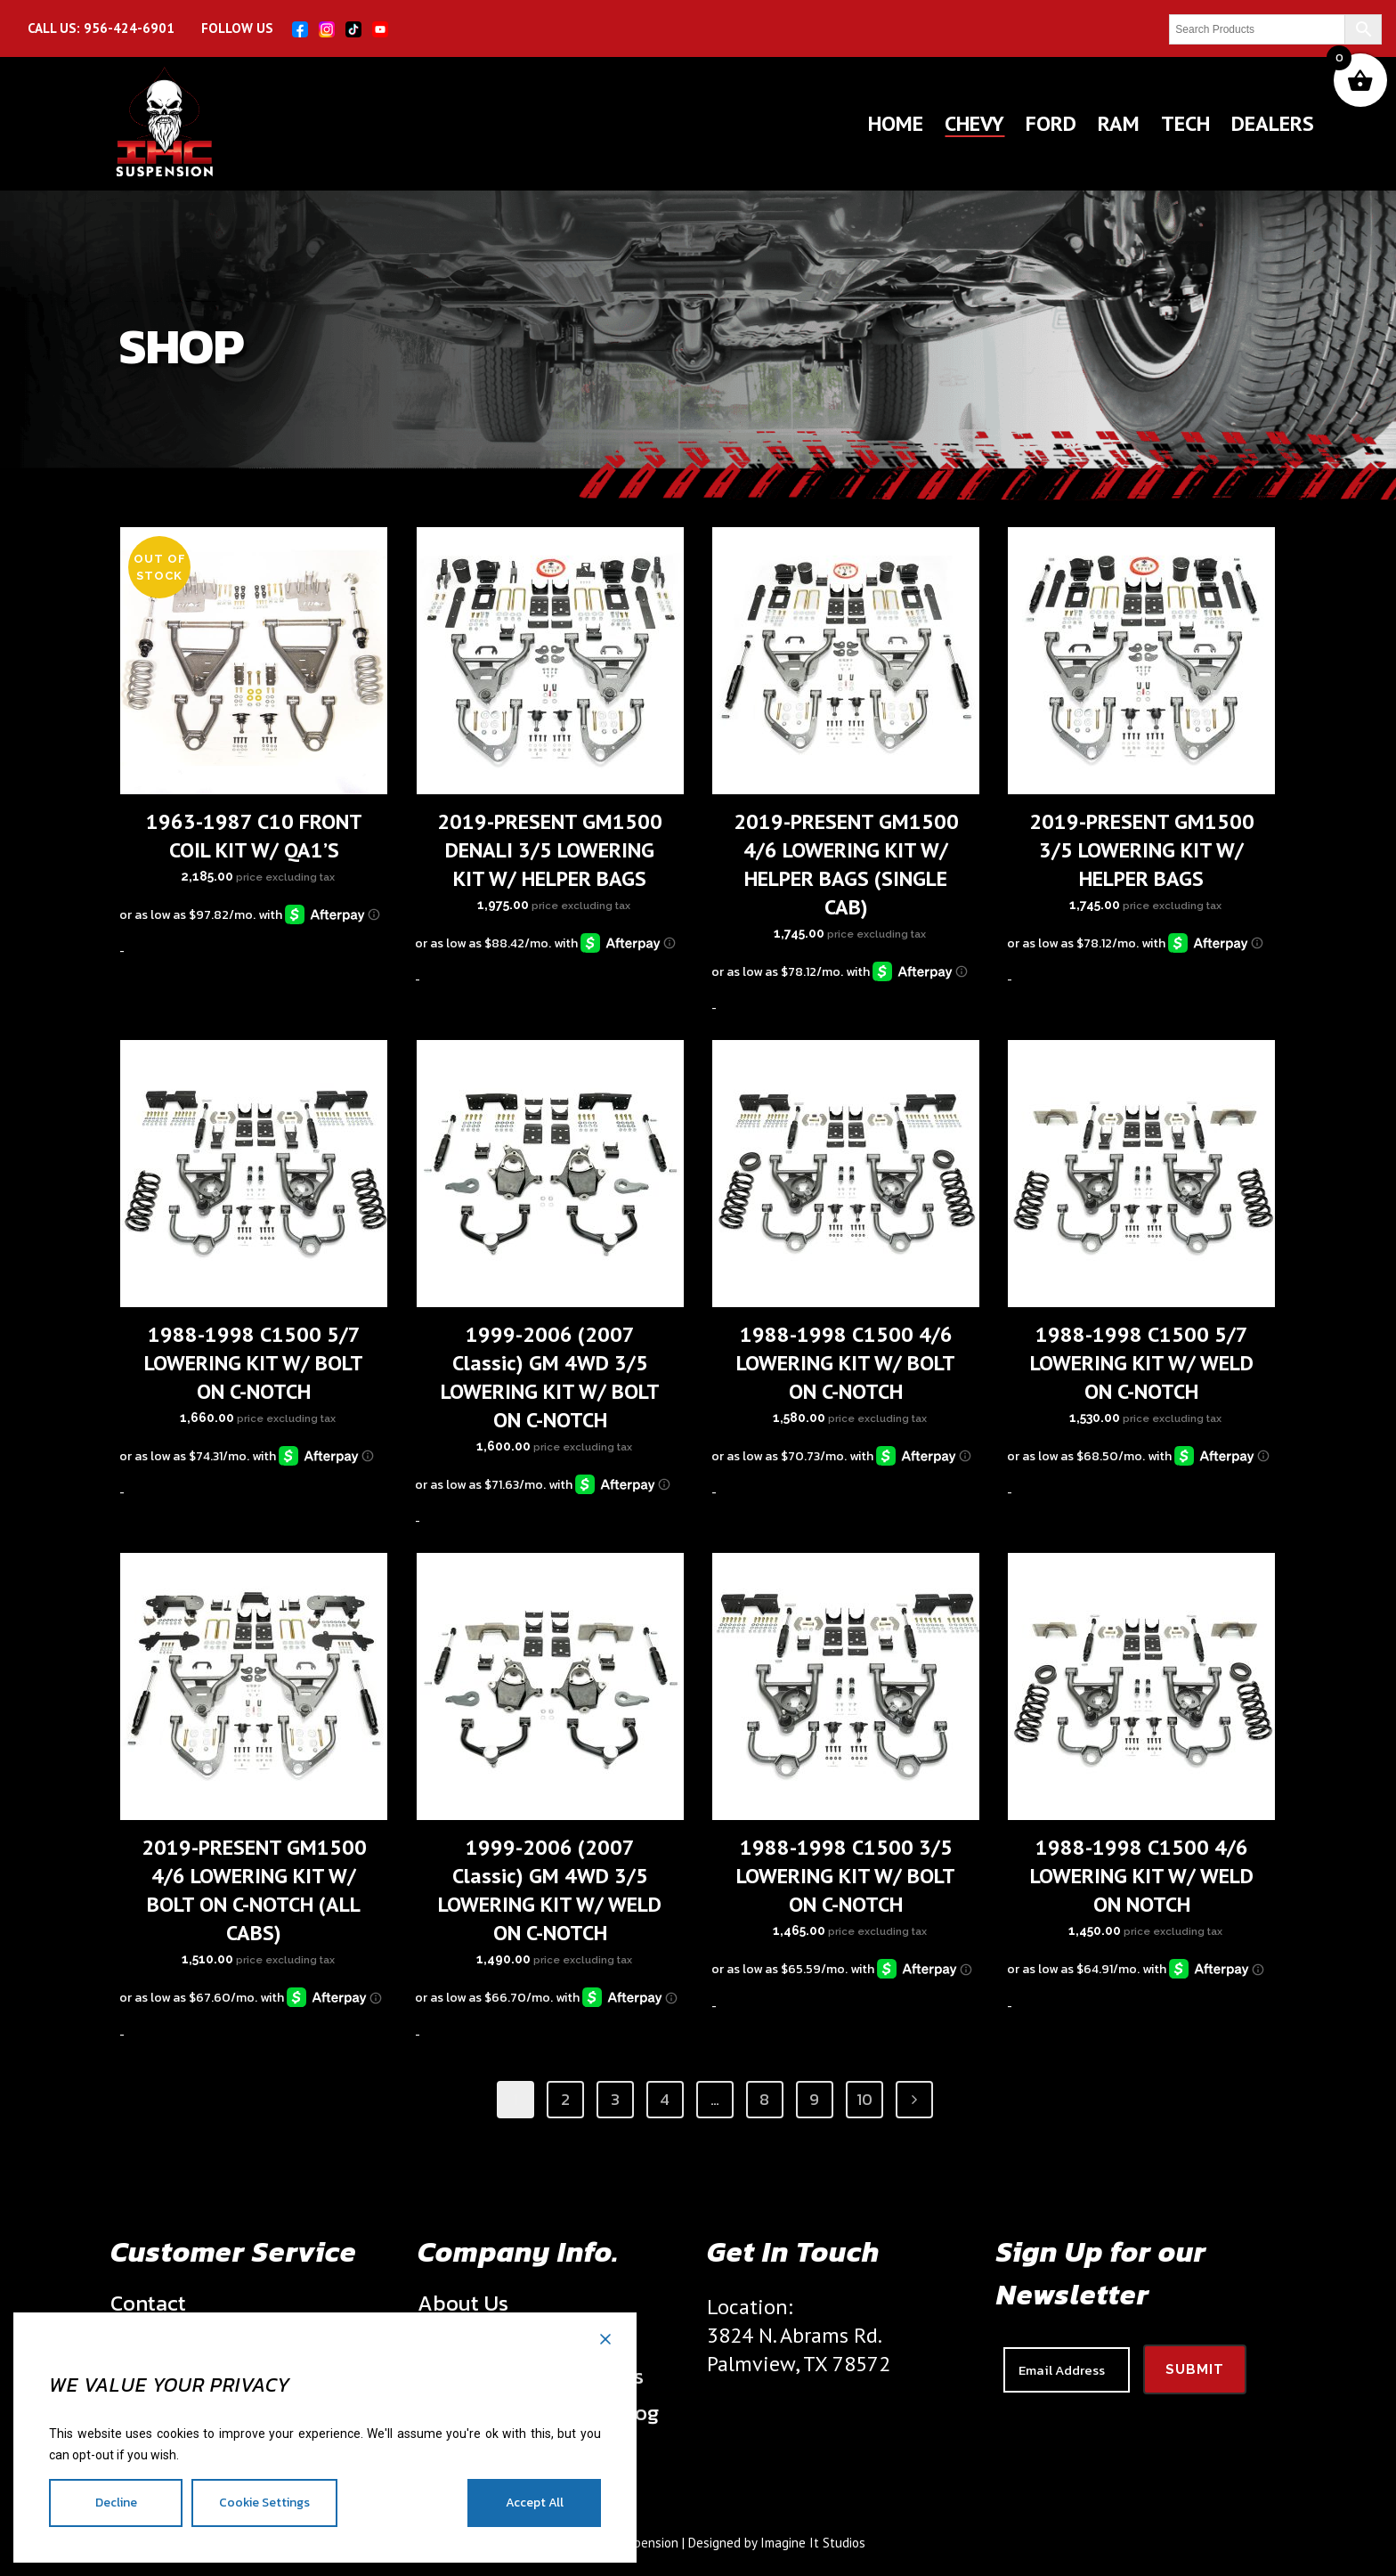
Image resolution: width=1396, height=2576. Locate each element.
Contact (148, 2303)
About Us (463, 2303)
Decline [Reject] (116, 2502)
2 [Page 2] (565, 2099)
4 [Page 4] (665, 2099)
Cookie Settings (264, 2502)
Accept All (535, 2502)
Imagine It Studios (812, 2542)
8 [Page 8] (764, 2099)
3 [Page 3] (615, 2099)
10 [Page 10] (864, 2099)
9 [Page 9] (814, 2099)
